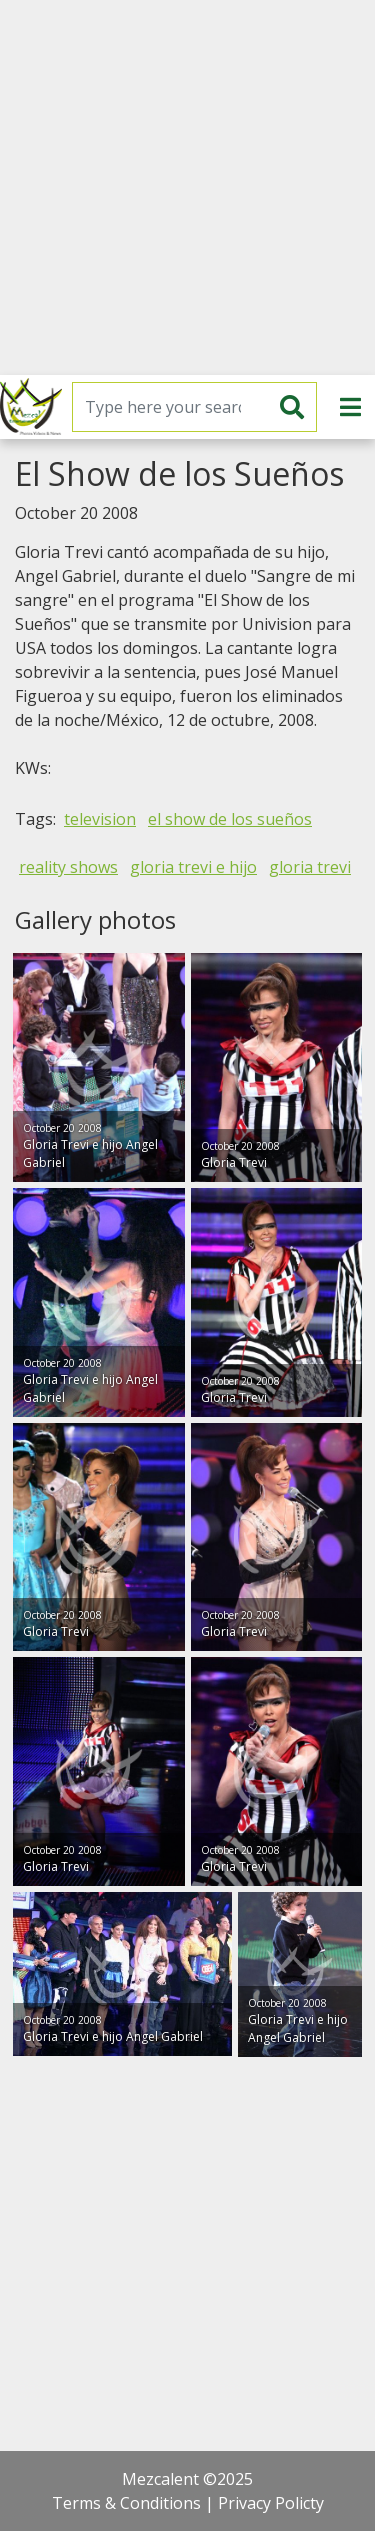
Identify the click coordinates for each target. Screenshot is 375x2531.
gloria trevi (310, 867)
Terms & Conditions (126, 2503)
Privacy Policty (271, 2503)
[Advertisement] (187, 187)
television (100, 819)
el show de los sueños (230, 819)
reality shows (68, 867)
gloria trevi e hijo (193, 867)
